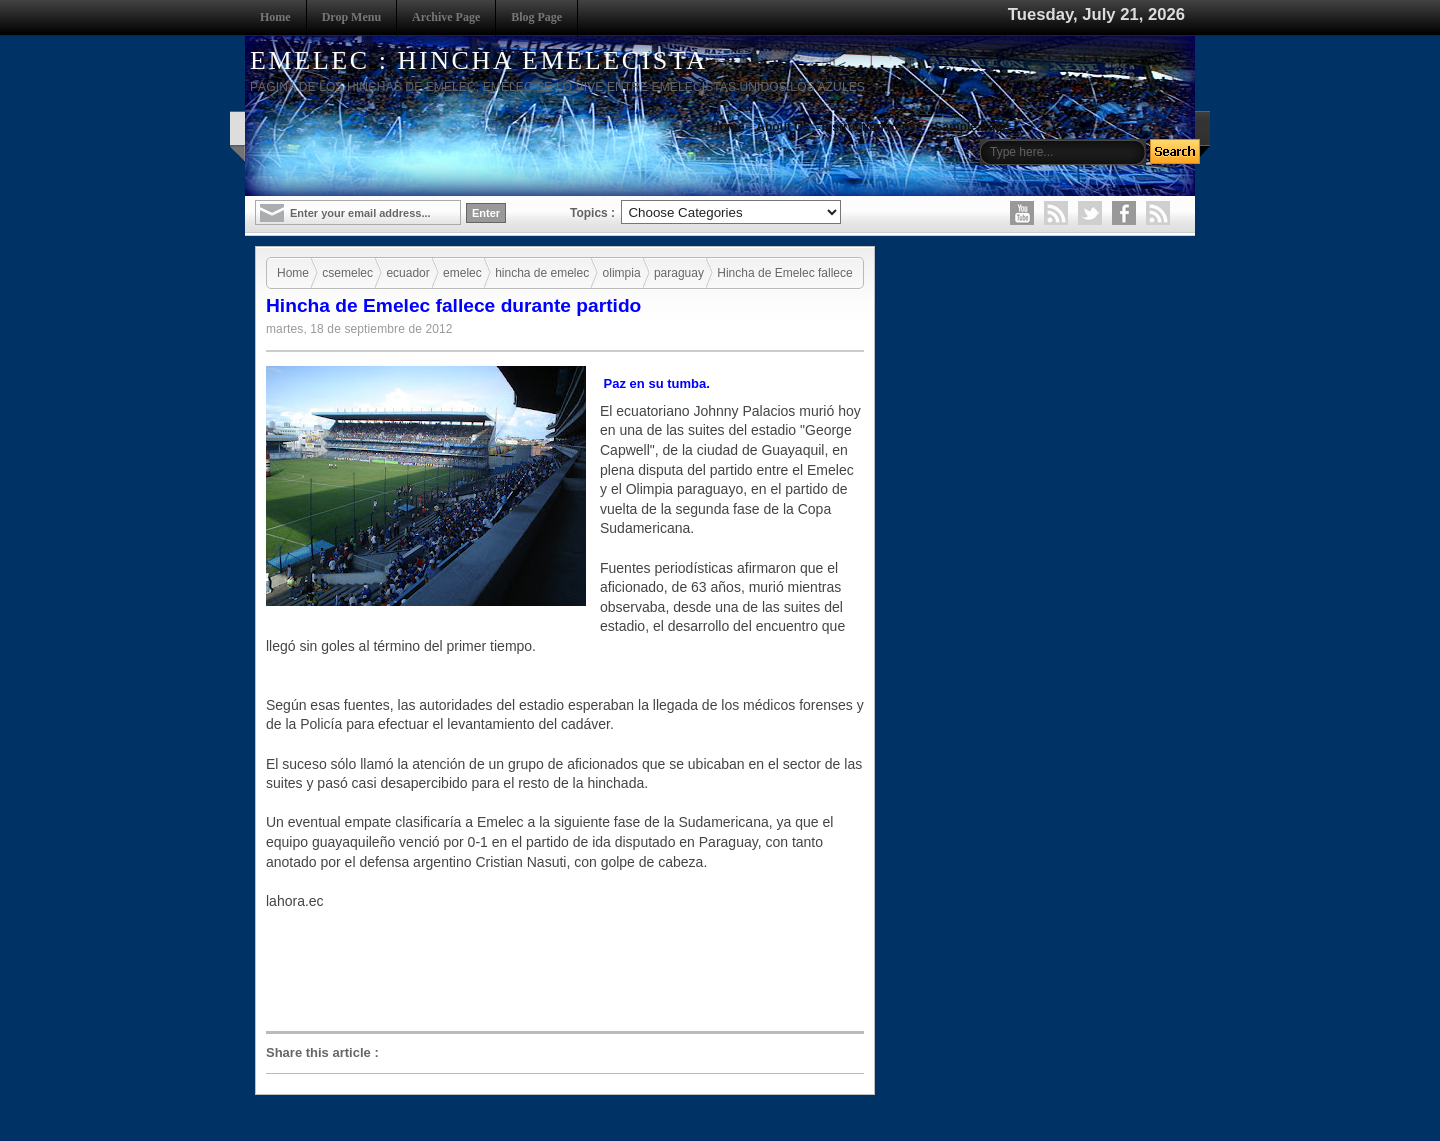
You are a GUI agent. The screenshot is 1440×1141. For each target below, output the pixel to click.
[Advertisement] (570, 979)
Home (275, 17)
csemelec (347, 273)
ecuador (407, 273)
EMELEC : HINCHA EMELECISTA (479, 60)
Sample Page (971, 127)
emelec (462, 273)
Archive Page (446, 17)
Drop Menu (351, 17)
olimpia (622, 273)
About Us (782, 127)
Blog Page (536, 17)
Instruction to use (872, 127)
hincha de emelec (542, 273)
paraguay (679, 273)
